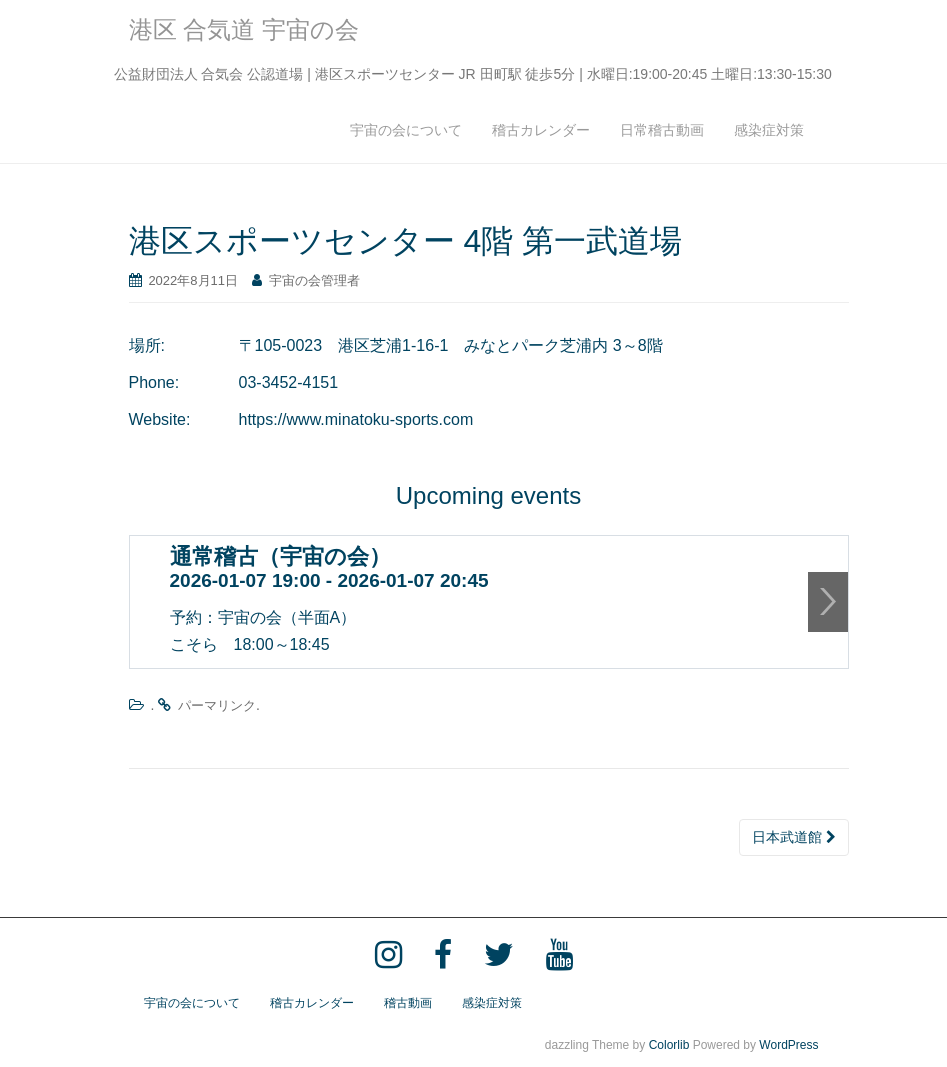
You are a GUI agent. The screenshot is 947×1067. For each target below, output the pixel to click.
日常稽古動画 (662, 131)
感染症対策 (769, 131)
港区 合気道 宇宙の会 (244, 30)
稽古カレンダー (541, 131)
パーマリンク (217, 706)
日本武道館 (794, 838)
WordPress (788, 1046)
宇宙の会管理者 (314, 281)
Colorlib (669, 1046)
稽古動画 (408, 1004)
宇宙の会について (406, 131)
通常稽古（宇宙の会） (280, 557)
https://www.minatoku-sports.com (356, 420)
